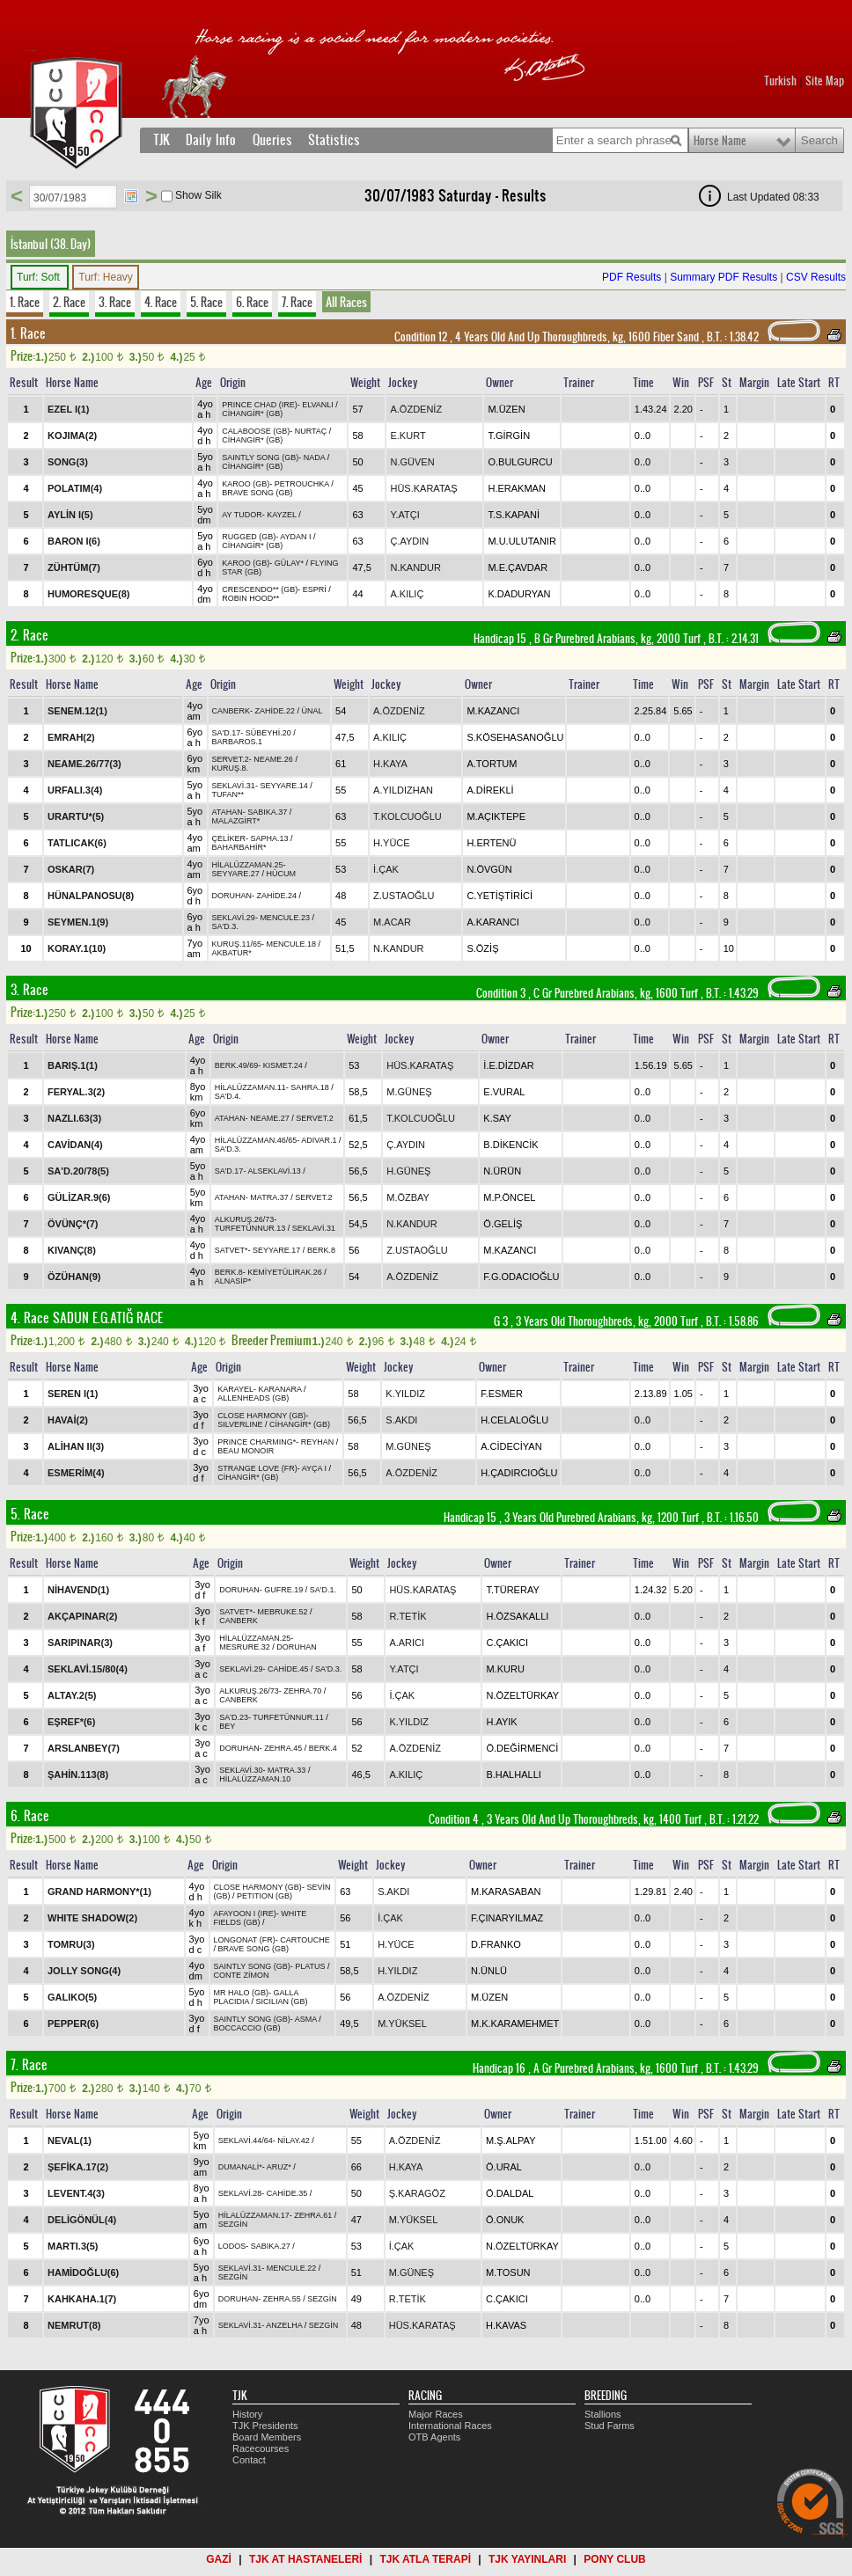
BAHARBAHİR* (239, 847)
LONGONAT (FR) (244, 1940)
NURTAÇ (311, 431)
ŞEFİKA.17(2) (78, 2167)
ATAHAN (227, 812)
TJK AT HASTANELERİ (305, 2559)
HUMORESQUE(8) (89, 594)
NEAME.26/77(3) (84, 763)
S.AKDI (401, 1420)
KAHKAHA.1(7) (82, 2299)
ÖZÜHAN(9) (74, 1276)
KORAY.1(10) (77, 948)
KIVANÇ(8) (72, 1250)
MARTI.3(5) (73, 2246)
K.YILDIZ (405, 1393)
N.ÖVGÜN (488, 869)
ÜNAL (312, 710)
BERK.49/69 (237, 1065)
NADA (315, 457)
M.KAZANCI (492, 711)
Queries (272, 140)
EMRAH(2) (71, 737)
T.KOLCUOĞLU (407, 816)
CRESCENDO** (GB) (259, 589)
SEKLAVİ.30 (240, 1770)
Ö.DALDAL (509, 2193)
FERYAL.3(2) (76, 1092)
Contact (249, 2460)
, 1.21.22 (732, 1819)
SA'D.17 (226, 732)
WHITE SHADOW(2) (92, 1918)
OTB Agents (434, 2437)
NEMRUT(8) (74, 2325)
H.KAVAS (506, 2325)
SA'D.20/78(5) (78, 1171)
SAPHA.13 (270, 838)
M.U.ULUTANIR (521, 541)
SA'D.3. (225, 926)
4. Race (160, 302)
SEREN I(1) (73, 1393)
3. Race (115, 302)
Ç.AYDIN (409, 541)
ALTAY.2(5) (72, 1695)
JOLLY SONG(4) (84, 1970)
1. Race (25, 302)
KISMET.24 (283, 1065)
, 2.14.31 (732, 639)
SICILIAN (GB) (282, 2001)
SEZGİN (233, 2224)
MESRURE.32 (244, 1647)
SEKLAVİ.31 (233, 785)
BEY (227, 1726)
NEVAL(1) (70, 2140)
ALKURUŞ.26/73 (245, 1219)
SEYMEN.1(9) (78, 922)
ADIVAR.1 (318, 1140)
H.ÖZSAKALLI (517, 1616)
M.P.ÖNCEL (509, 1197)
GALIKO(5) (72, 1997)
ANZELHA (284, 2325)
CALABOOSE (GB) (256, 431)
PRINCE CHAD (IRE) (259, 404)
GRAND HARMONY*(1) (99, 1891)
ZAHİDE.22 (275, 710)
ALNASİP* (233, 1281)
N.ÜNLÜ (489, 1970)
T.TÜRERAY (512, 1589)
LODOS (232, 2246)
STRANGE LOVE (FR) (257, 1468)
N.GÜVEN (412, 462)
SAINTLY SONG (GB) (260, 457)
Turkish (780, 81)
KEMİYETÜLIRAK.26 (284, 1272)
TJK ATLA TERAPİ (425, 2559)
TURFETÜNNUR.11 (288, 1717)
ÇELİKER (229, 838)
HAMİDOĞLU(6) (83, 2272)
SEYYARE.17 (276, 1250)
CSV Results (816, 277)
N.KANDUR (415, 567)
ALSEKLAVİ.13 (273, 1171)
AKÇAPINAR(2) (82, 1616)
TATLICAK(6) (77, 843)
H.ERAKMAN (516, 488)
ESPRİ (315, 589)
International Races (450, 2425)
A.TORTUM (491, 763)
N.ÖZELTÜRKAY (522, 1695)
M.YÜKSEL (402, 2023)
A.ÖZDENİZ (416, 409)
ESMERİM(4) (76, 1472)
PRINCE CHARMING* (256, 1442)
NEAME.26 (273, 759)
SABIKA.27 (270, 2246)
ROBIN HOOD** (250, 598)
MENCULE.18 (292, 944)
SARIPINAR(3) (80, 1642)
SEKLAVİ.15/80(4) (88, 1669)
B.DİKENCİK (510, 1144)
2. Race (69, 302)
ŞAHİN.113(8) (78, 1774)
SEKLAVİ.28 (239, 2193)
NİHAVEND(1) (78, 1589)
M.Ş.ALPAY (510, 2140)
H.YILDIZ (397, 1970)
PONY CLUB (614, 2559)
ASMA (306, 2019)
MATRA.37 (269, 1197)
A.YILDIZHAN (403, 790)
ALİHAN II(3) (76, 1446)
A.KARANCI (492, 922)
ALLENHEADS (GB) (253, 1398)
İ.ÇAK (386, 869)
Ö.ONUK (505, 2219)
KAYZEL (282, 514)
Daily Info (211, 140)
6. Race (252, 302)
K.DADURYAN (519, 594)
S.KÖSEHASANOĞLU (514, 737)
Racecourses (260, 2448)
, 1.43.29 (731, 993)
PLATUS (310, 1966)
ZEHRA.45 (283, 1748)
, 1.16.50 (731, 1518)
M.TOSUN (508, 2272)
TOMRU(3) (71, 1944)
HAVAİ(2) (68, 1420)
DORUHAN (232, 895)
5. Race (206, 302)
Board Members (266, 2437)
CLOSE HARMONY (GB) (261, 1415)
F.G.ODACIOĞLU (521, 1276)
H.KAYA (390, 763)
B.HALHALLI (513, 1774)
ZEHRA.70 (302, 1691)
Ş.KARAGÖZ (417, 2193)
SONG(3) (68, 462)
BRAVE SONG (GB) (257, 492)
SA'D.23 (233, 1717)
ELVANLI (318, 404)
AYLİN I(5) (70, 514)
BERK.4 (323, 1748)
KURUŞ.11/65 (237, 944)
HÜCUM (281, 873)
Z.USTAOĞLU (403, 895)
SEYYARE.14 (283, 785)
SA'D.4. (228, 1096)
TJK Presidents (265, 2425)
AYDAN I (295, 536)
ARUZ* (279, 2167)
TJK (161, 140)
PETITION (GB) (264, 1896)
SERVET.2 (230, 759)
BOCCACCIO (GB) (247, 2027)
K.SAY (497, 1118)
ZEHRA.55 (282, 2298)
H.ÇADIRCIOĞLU (519, 1472)
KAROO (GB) (245, 483)
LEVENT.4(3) (76, 2193)
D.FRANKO (496, 1944)
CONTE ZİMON (241, 1975)
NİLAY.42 (293, 2140)
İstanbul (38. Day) (51, 243)
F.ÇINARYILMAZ (507, 1918)
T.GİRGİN (509, 435)
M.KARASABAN (505, 1891)
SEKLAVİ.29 (233, 917)
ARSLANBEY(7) (84, 1748)
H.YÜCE (391, 843)
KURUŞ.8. (230, 768)
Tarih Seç (131, 196)
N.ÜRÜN (502, 1171)
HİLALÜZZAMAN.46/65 (256, 1140)
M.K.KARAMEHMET (515, 2023)
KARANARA (280, 1389)
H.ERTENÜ (491, 843)
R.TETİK (407, 1616)
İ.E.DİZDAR (508, 1065)
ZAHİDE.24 (277, 895)
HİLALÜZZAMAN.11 (250, 1087)
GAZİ (218, 2559)
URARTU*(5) (76, 816)
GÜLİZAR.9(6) (79, 1197)
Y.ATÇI (404, 514)
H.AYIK (501, 1721)
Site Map (824, 81)
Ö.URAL (504, 2167)
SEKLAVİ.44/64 (245, 2140)
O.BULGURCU (520, 462)
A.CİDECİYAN (511, 1446)
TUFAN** (228, 794)
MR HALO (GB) (241, 1992)
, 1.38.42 (731, 337)
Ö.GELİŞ (502, 1223)
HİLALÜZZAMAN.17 (254, 2215)
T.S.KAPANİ (513, 514)
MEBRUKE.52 (283, 1611)
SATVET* (231, 1250)
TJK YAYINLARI (527, 2559)
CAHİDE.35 (287, 2193)
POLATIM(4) (75, 488)
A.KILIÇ (406, 594)
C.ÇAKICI (507, 1642)
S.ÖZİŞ (482, 948)
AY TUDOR (242, 514)
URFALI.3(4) (75, 790)
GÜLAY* (289, 563)
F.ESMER (502, 1393)
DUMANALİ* (240, 2167)
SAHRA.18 (309, 1087)
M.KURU (505, 1669)
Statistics (334, 140)
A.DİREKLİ (489, 790)
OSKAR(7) (71, 869)
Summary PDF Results (723, 277)
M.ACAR (392, 922)
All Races (346, 302)
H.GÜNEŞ (408, 1171)
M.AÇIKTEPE (495, 816)
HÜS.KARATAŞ (423, 488)
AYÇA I (314, 1468)
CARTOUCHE (305, 1940)
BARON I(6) (74, 541)
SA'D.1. (323, 1589)
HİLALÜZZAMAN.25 (247, 864)
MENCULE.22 (292, 2268)
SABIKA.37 (267, 812)
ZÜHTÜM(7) (74, 567)
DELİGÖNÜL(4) (82, 2219)
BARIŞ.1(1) (73, 1065)
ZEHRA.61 (313, 2215)
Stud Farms (609, 2425)
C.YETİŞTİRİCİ (499, 895)
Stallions (602, 2414)
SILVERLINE (239, 1424)
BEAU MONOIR (245, 1450)
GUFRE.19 (283, 1589)
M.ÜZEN (506, 409)
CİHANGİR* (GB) (252, 413)
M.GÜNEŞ (408, 1092)
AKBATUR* (232, 952)
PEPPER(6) (73, 2023)
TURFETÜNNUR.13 (250, 1228)
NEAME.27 (270, 1118)
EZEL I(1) (68, 409)
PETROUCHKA (302, 483)
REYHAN (317, 1442)
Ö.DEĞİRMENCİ (522, 1748)
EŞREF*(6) (71, 1721)
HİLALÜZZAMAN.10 (254, 1779)
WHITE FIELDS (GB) (260, 1918)
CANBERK (231, 710)
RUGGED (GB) (248, 536)
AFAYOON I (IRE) (245, 1913)
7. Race (297, 302)
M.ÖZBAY (408, 1197)
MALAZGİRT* (236, 820)
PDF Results (631, 277)
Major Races (435, 2414)
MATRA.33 (286, 1770)
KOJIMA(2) (72, 435)
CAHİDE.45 (288, 1669)
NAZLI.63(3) (74, 1118)
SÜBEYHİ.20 (268, 732)
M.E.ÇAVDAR (517, 567)
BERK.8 (321, 1250)
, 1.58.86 (731, 1321)
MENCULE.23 (285, 917)
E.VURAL (504, 1092)
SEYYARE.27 (236, 873)
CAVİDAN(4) (75, 1144)
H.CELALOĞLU (514, 1420)
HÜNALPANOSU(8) (91, 895)
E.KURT (407, 435)
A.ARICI (406, 1642)
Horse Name (720, 141)
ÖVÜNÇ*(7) (73, 1223)
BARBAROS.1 (237, 741)
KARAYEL (235, 1389)
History (247, 2414)
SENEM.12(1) (77, 711)
